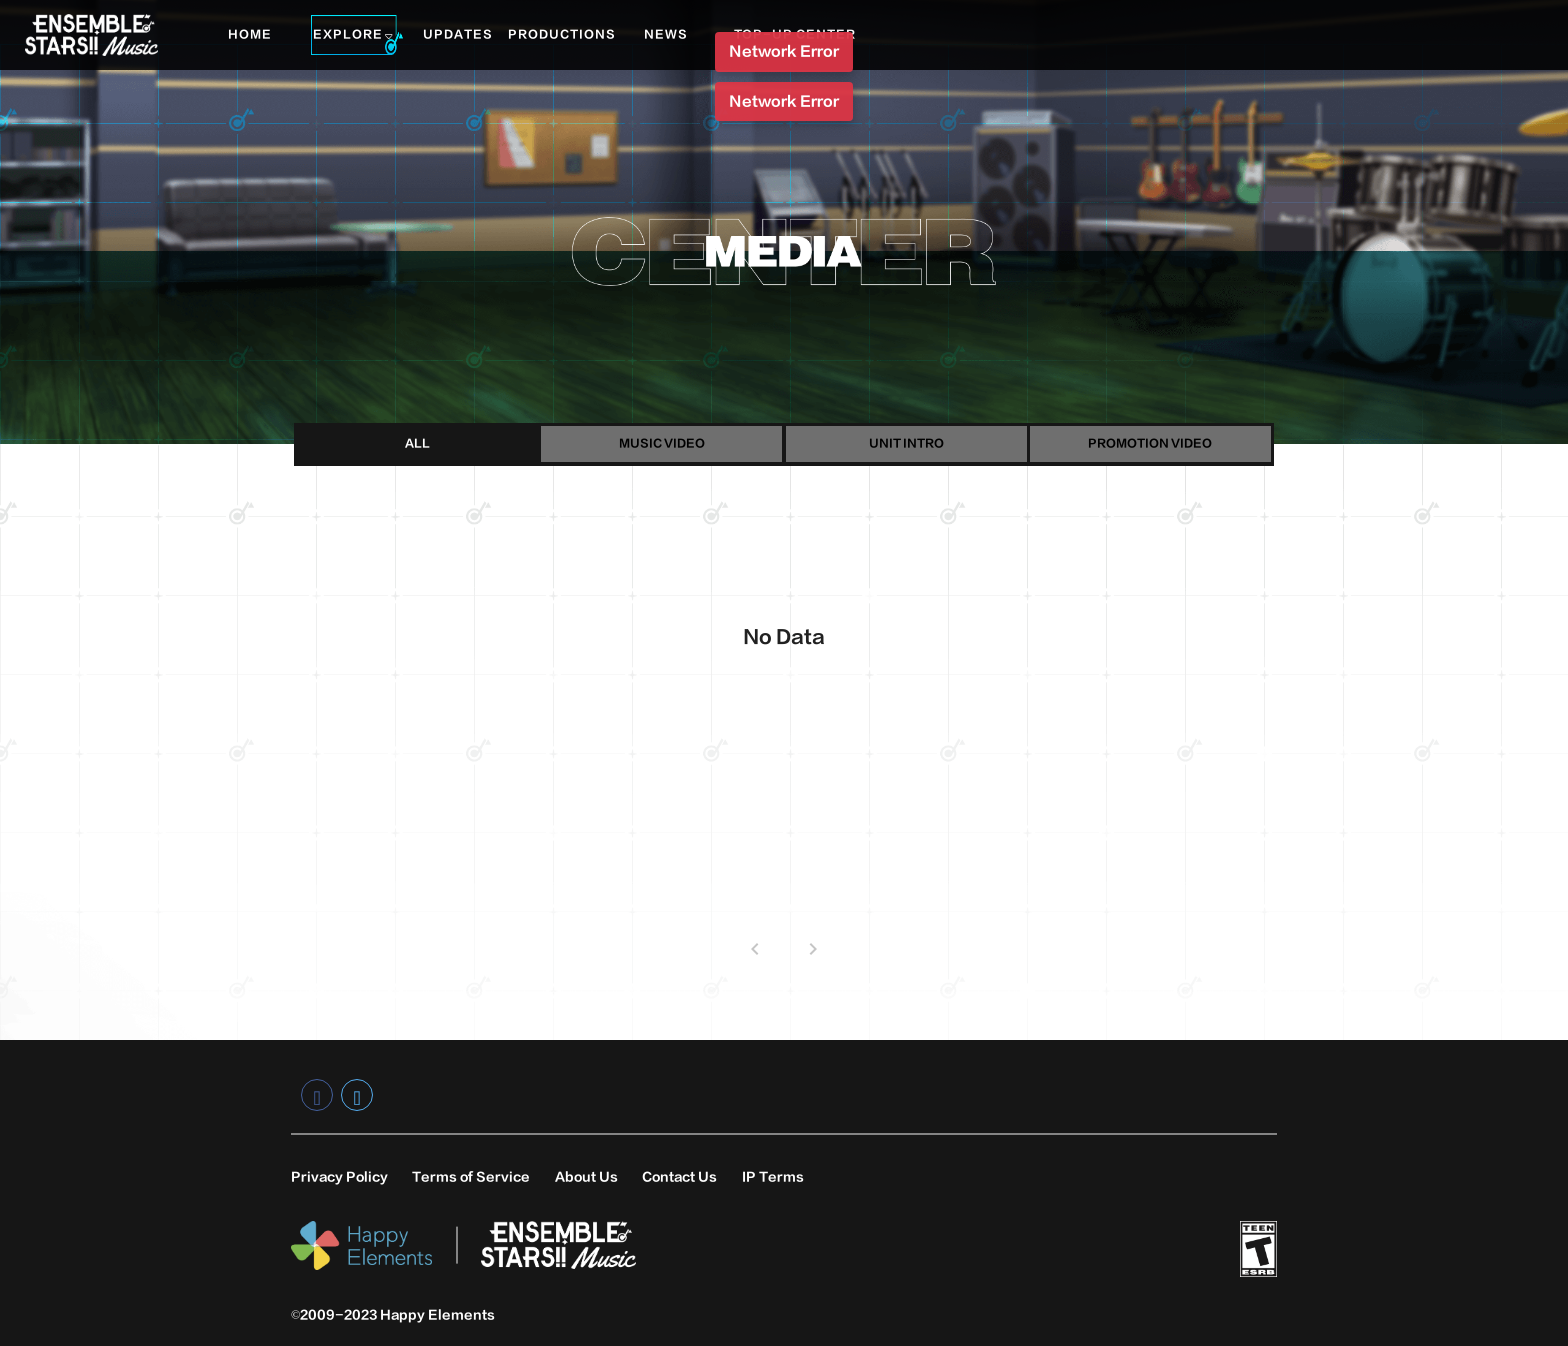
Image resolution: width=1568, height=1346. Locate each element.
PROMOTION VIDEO (1150, 444)
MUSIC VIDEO (662, 444)
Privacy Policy (339, 1177)
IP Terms (773, 1177)
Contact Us (679, 1177)
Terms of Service (471, 1177)
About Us (586, 1177)
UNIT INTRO (906, 444)
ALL (417, 444)
